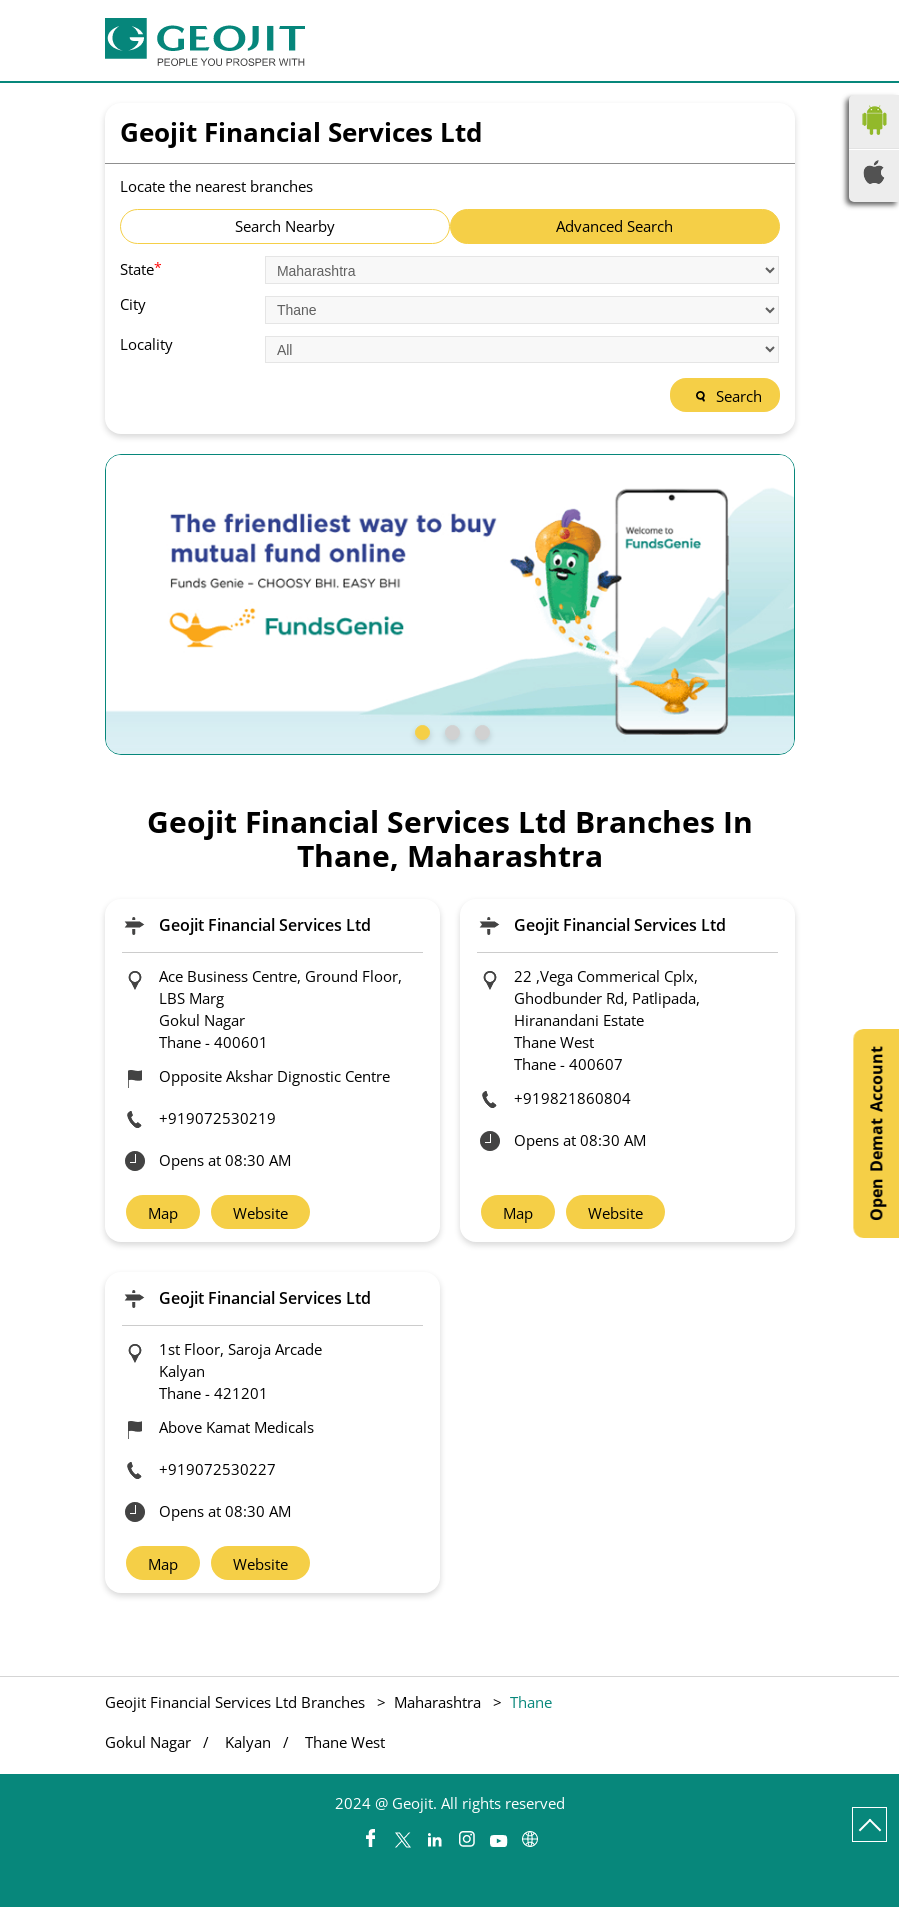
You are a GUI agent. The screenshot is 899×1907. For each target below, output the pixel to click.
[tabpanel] (450, 604)
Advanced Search (614, 226)
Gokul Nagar (148, 1742)
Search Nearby (285, 226)
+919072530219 (217, 1118)
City (133, 304)
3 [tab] (480, 730)
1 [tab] (420, 730)
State (141, 268)
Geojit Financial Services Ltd (265, 925)
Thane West (345, 1742)
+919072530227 (217, 1469)
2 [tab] (450, 730)
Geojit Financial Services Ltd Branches (237, 1702)
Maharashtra (437, 1702)
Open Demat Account (876, 1133)
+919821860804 (572, 1098)
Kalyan (248, 1742)
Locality (146, 344)
